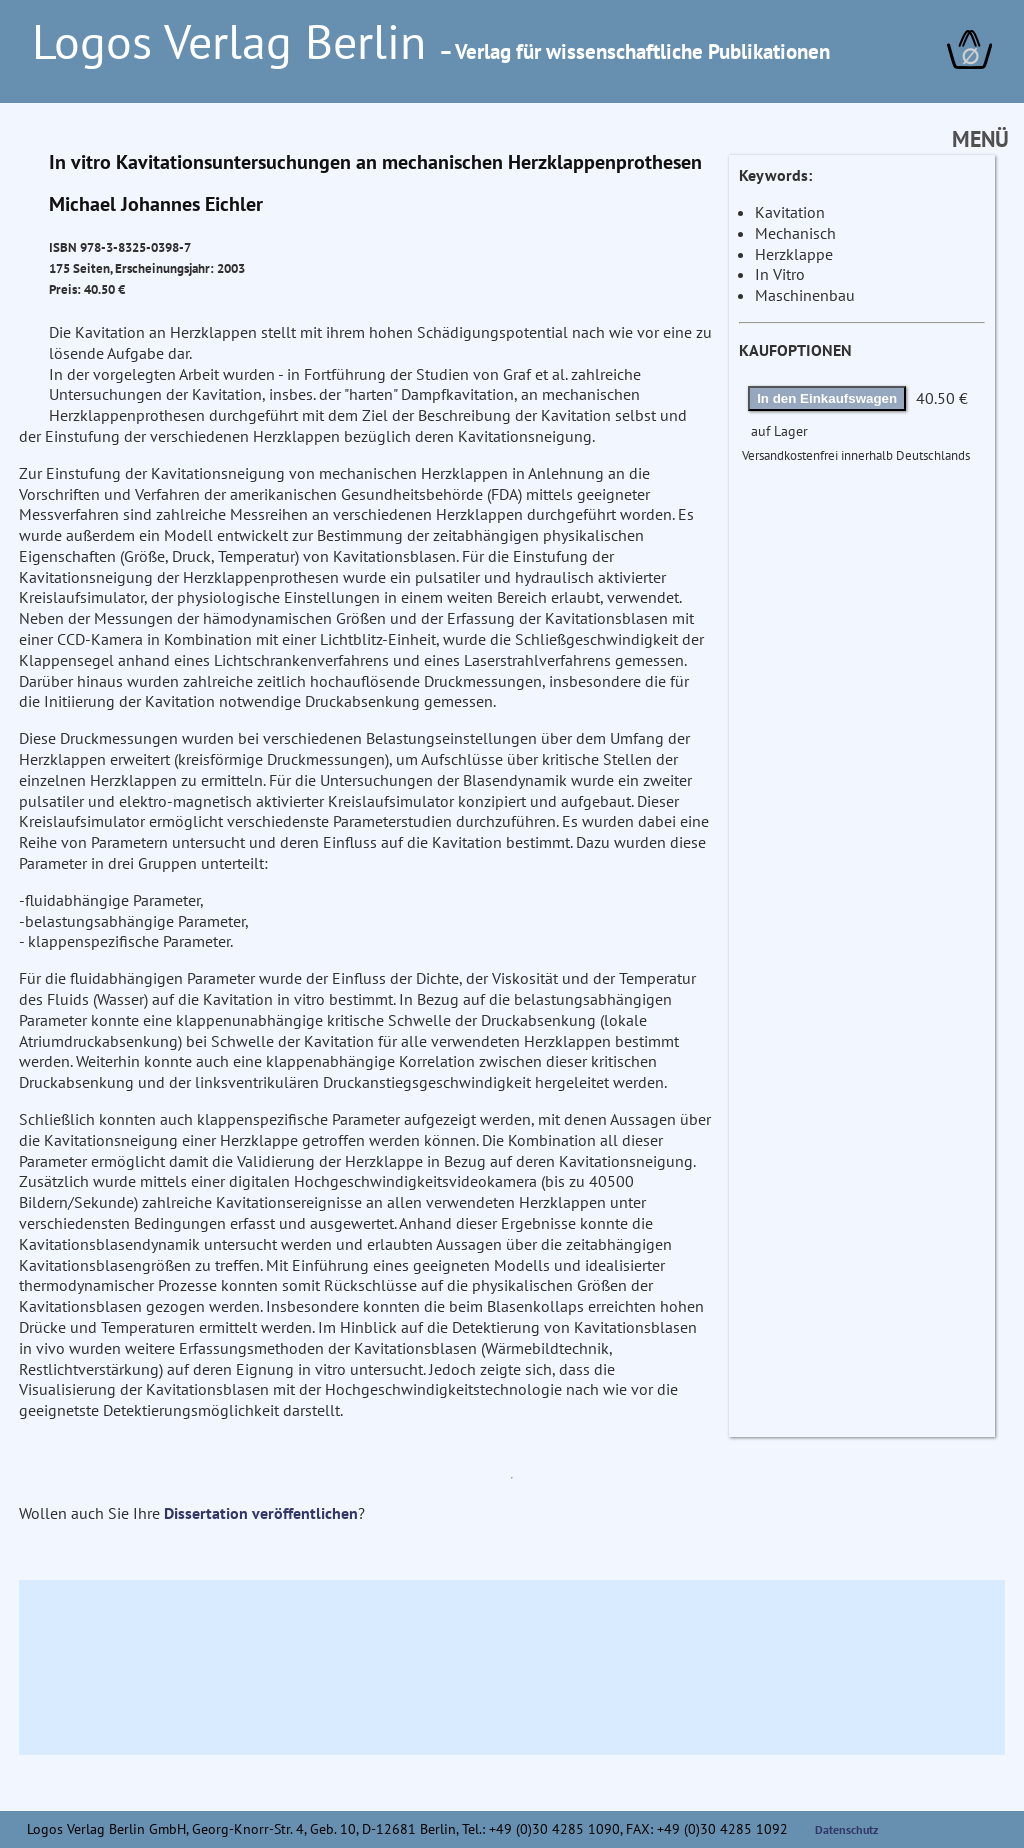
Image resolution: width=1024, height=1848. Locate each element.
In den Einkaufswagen (827, 398)
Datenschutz (847, 1829)
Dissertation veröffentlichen (261, 1513)
